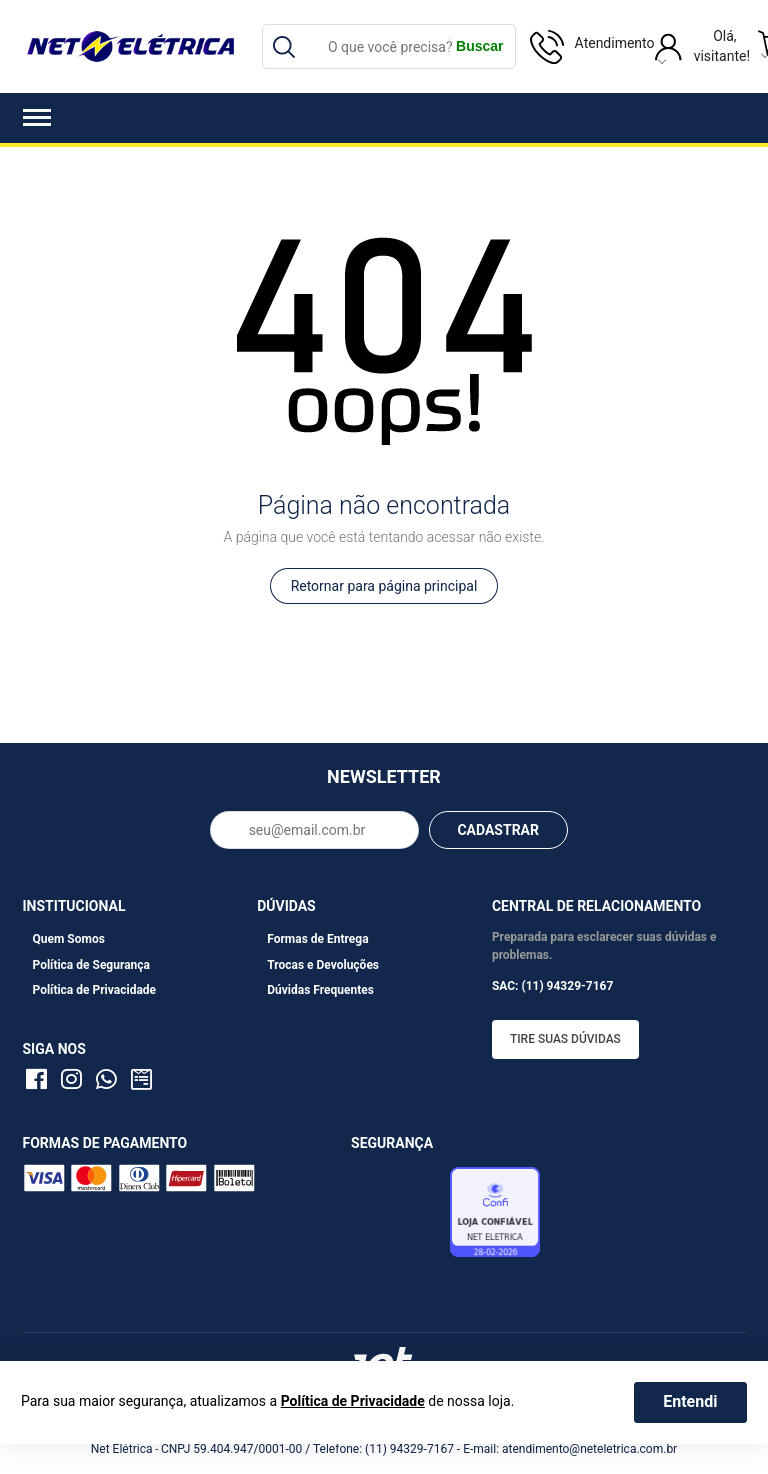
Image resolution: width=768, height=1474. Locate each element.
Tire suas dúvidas (565, 1039)
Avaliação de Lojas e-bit (398, 1217)
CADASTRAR (498, 830)
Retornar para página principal (384, 586)
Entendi (690, 1401)
